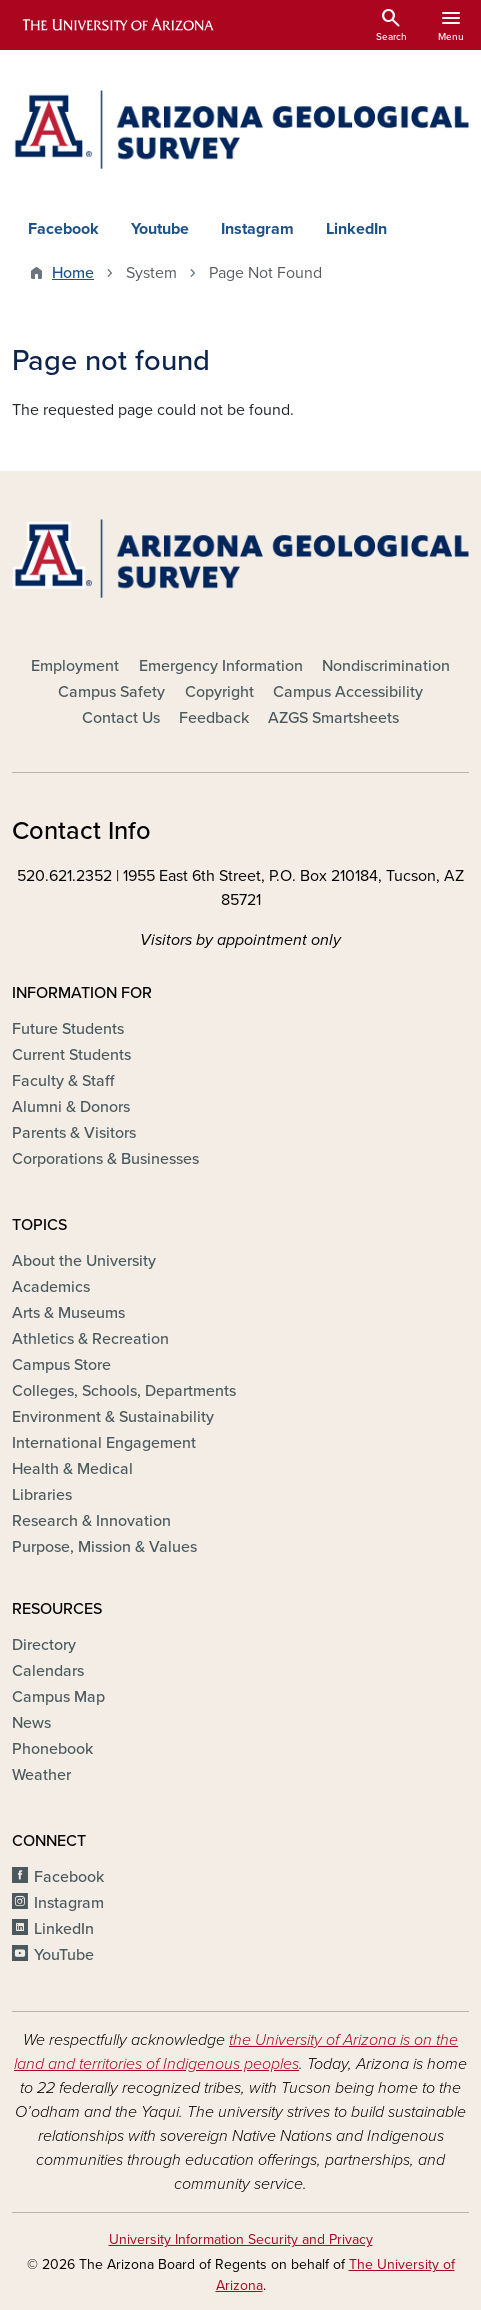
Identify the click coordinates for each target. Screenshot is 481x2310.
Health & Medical (72, 1469)
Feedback (214, 718)
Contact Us (121, 718)
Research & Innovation (91, 1521)
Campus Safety (111, 692)
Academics (51, 1287)
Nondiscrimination (386, 666)
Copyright (219, 692)
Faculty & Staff (63, 1081)
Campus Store (61, 1365)
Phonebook (52, 1749)
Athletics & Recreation (90, 1339)
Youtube (160, 229)
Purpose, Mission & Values (104, 1547)
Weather (41, 1775)
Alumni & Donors (71, 1107)
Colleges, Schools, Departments (124, 1391)
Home (73, 273)
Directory (44, 1645)
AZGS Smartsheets (333, 718)
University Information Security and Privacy (241, 2239)
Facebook (63, 229)
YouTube (64, 1955)
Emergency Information (221, 666)
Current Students (71, 1055)
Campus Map (58, 1697)
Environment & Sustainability (113, 1417)
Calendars (48, 1671)
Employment (75, 666)
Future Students (68, 1029)
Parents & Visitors (74, 1133)
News (31, 1723)
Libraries (42, 1495)
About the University (84, 1261)
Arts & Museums (68, 1313)
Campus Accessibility (348, 692)
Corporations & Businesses (105, 1159)
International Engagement (104, 1443)
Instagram (257, 229)
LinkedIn (356, 229)
